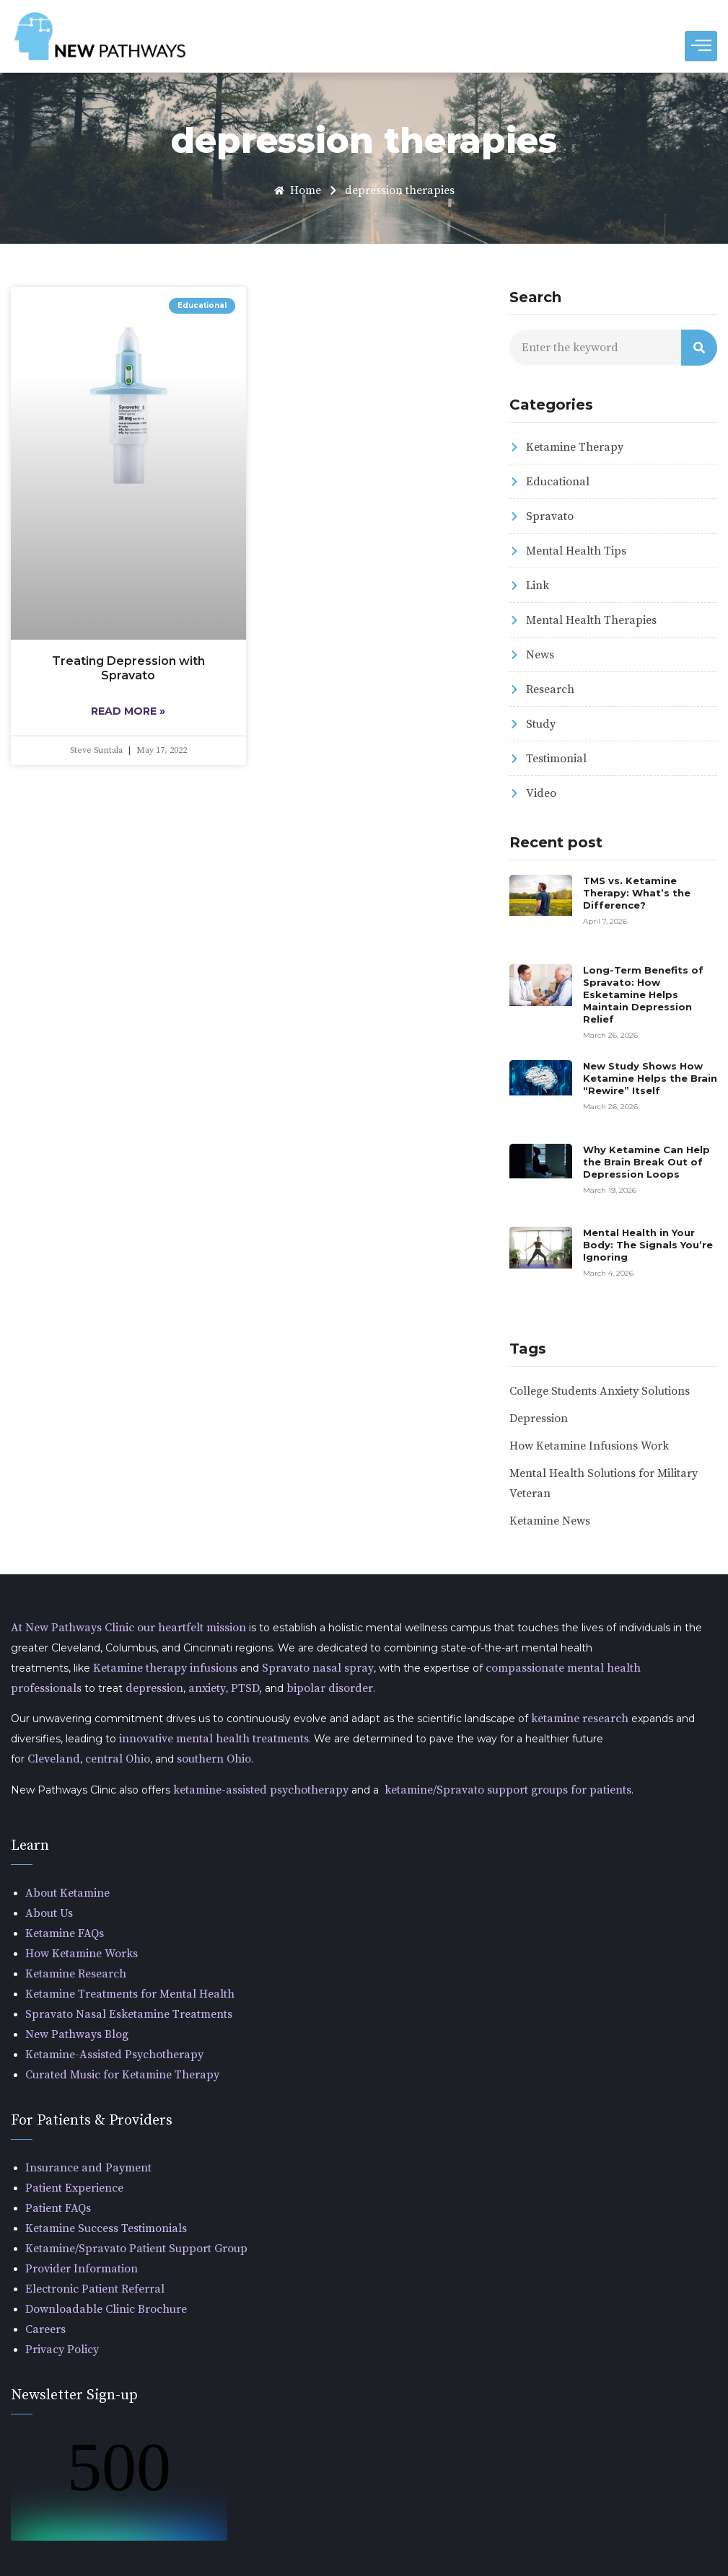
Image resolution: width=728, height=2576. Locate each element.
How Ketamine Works (81, 1953)
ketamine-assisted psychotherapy (260, 1790)
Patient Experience (74, 2188)
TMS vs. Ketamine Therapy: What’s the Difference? (636, 893)
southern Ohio (214, 1759)
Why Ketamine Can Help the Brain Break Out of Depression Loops (646, 1162)
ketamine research (578, 1718)
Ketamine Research (75, 1974)
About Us (49, 1913)
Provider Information (81, 2269)
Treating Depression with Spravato (128, 668)
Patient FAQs (58, 2208)
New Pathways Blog (76, 2034)
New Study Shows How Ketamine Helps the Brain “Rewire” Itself (650, 1078)
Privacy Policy (62, 2349)
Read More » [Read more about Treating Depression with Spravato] (128, 711)
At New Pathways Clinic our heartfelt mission (130, 1627)
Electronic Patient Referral (95, 2289)
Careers (45, 2329)
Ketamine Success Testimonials (106, 2228)
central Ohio (117, 1759)
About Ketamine (67, 1893)
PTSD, (246, 1688)
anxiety (207, 1688)
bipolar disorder (329, 1688)
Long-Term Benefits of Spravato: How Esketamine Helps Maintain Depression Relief (643, 994)
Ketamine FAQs (64, 1933)
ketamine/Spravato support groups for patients (508, 1790)
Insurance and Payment (88, 2168)
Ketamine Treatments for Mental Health (129, 1994)
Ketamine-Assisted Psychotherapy (114, 2054)
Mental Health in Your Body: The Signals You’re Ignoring (648, 1245)
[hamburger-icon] (701, 46)
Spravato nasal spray (318, 1668)
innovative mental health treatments (212, 1739)
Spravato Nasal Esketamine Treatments (128, 2014)
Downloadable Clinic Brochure (106, 2309)
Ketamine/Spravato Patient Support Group (136, 2248)
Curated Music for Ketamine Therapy (122, 2075)
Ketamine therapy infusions (165, 1668)
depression (154, 1688)
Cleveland (53, 1759)
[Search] (699, 348)
